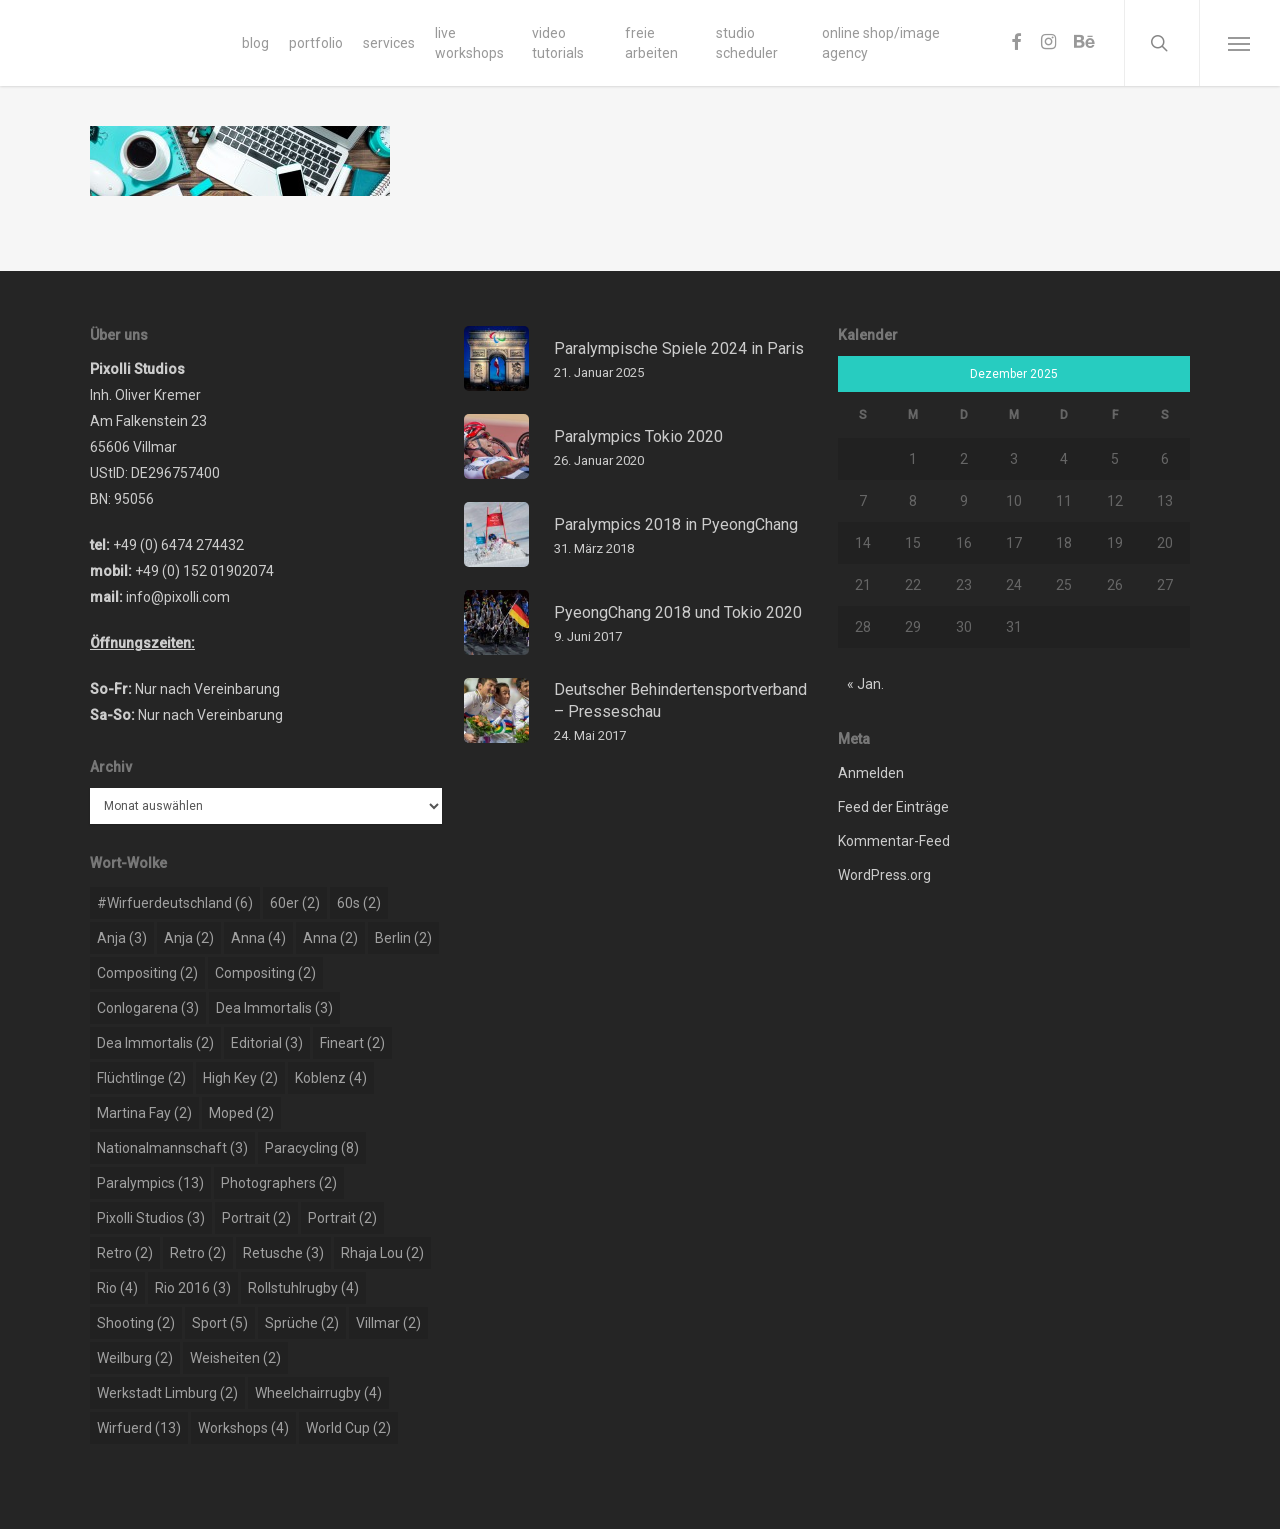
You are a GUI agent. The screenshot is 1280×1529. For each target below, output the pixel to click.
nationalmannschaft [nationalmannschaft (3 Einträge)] (172, 1148)
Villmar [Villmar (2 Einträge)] (388, 1323)
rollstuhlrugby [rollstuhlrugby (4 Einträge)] (303, 1288)
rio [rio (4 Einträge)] (117, 1288)
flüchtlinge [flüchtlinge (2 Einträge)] (141, 1078)
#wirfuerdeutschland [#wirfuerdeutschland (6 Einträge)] (175, 903)
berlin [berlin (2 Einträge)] (403, 938)
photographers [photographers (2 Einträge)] (279, 1183)
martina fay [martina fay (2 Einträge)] (144, 1113)
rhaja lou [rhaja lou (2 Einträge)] (382, 1253)
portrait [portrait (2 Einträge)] (256, 1218)
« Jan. (865, 684)
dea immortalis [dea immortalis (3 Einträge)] (274, 1008)
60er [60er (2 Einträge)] (295, 903)
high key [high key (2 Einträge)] (240, 1078)
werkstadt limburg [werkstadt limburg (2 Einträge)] (167, 1393)
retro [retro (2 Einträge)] (125, 1253)
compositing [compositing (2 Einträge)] (147, 973)
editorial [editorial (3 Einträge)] (267, 1043)
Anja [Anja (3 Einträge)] (122, 938)
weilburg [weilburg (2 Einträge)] (135, 1358)
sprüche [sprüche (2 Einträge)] (302, 1323)
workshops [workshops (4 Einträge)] (243, 1428)
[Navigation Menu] (1239, 43)
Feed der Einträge (893, 807)
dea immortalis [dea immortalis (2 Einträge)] (155, 1043)
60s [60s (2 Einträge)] (359, 903)
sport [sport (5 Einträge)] (220, 1323)
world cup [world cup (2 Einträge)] (348, 1428)
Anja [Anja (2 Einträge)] (189, 938)
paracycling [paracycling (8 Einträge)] (312, 1148)
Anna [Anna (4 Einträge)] (258, 938)
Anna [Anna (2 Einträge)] (330, 938)
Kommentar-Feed (894, 841)
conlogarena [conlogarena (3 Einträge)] (148, 1008)
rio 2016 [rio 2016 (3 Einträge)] (193, 1288)
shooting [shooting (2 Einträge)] (136, 1323)
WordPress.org (884, 875)
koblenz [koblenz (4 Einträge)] (331, 1078)
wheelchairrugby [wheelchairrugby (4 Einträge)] (318, 1393)
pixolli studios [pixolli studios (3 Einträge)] (151, 1218)
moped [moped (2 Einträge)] (241, 1113)
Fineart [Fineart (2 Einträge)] (352, 1043)
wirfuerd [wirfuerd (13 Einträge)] (139, 1428)
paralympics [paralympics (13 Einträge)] (150, 1183)
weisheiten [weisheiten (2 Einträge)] (235, 1358)
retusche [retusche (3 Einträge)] (283, 1253)
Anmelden (871, 773)
